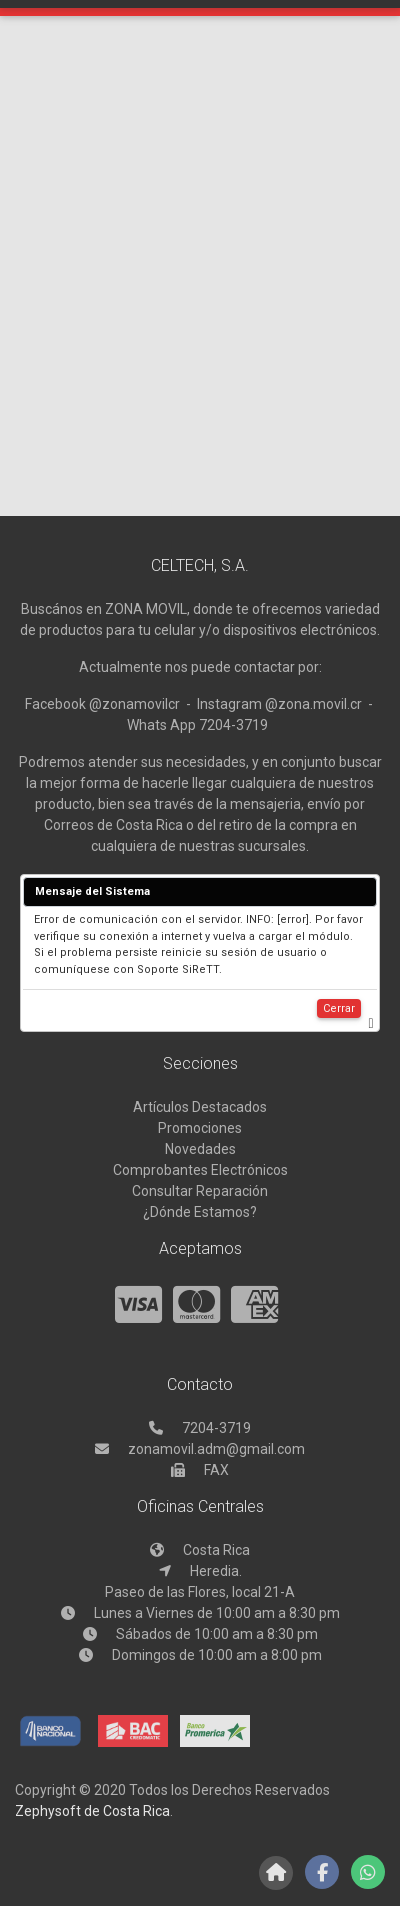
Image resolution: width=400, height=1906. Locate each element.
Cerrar (339, 1008)
